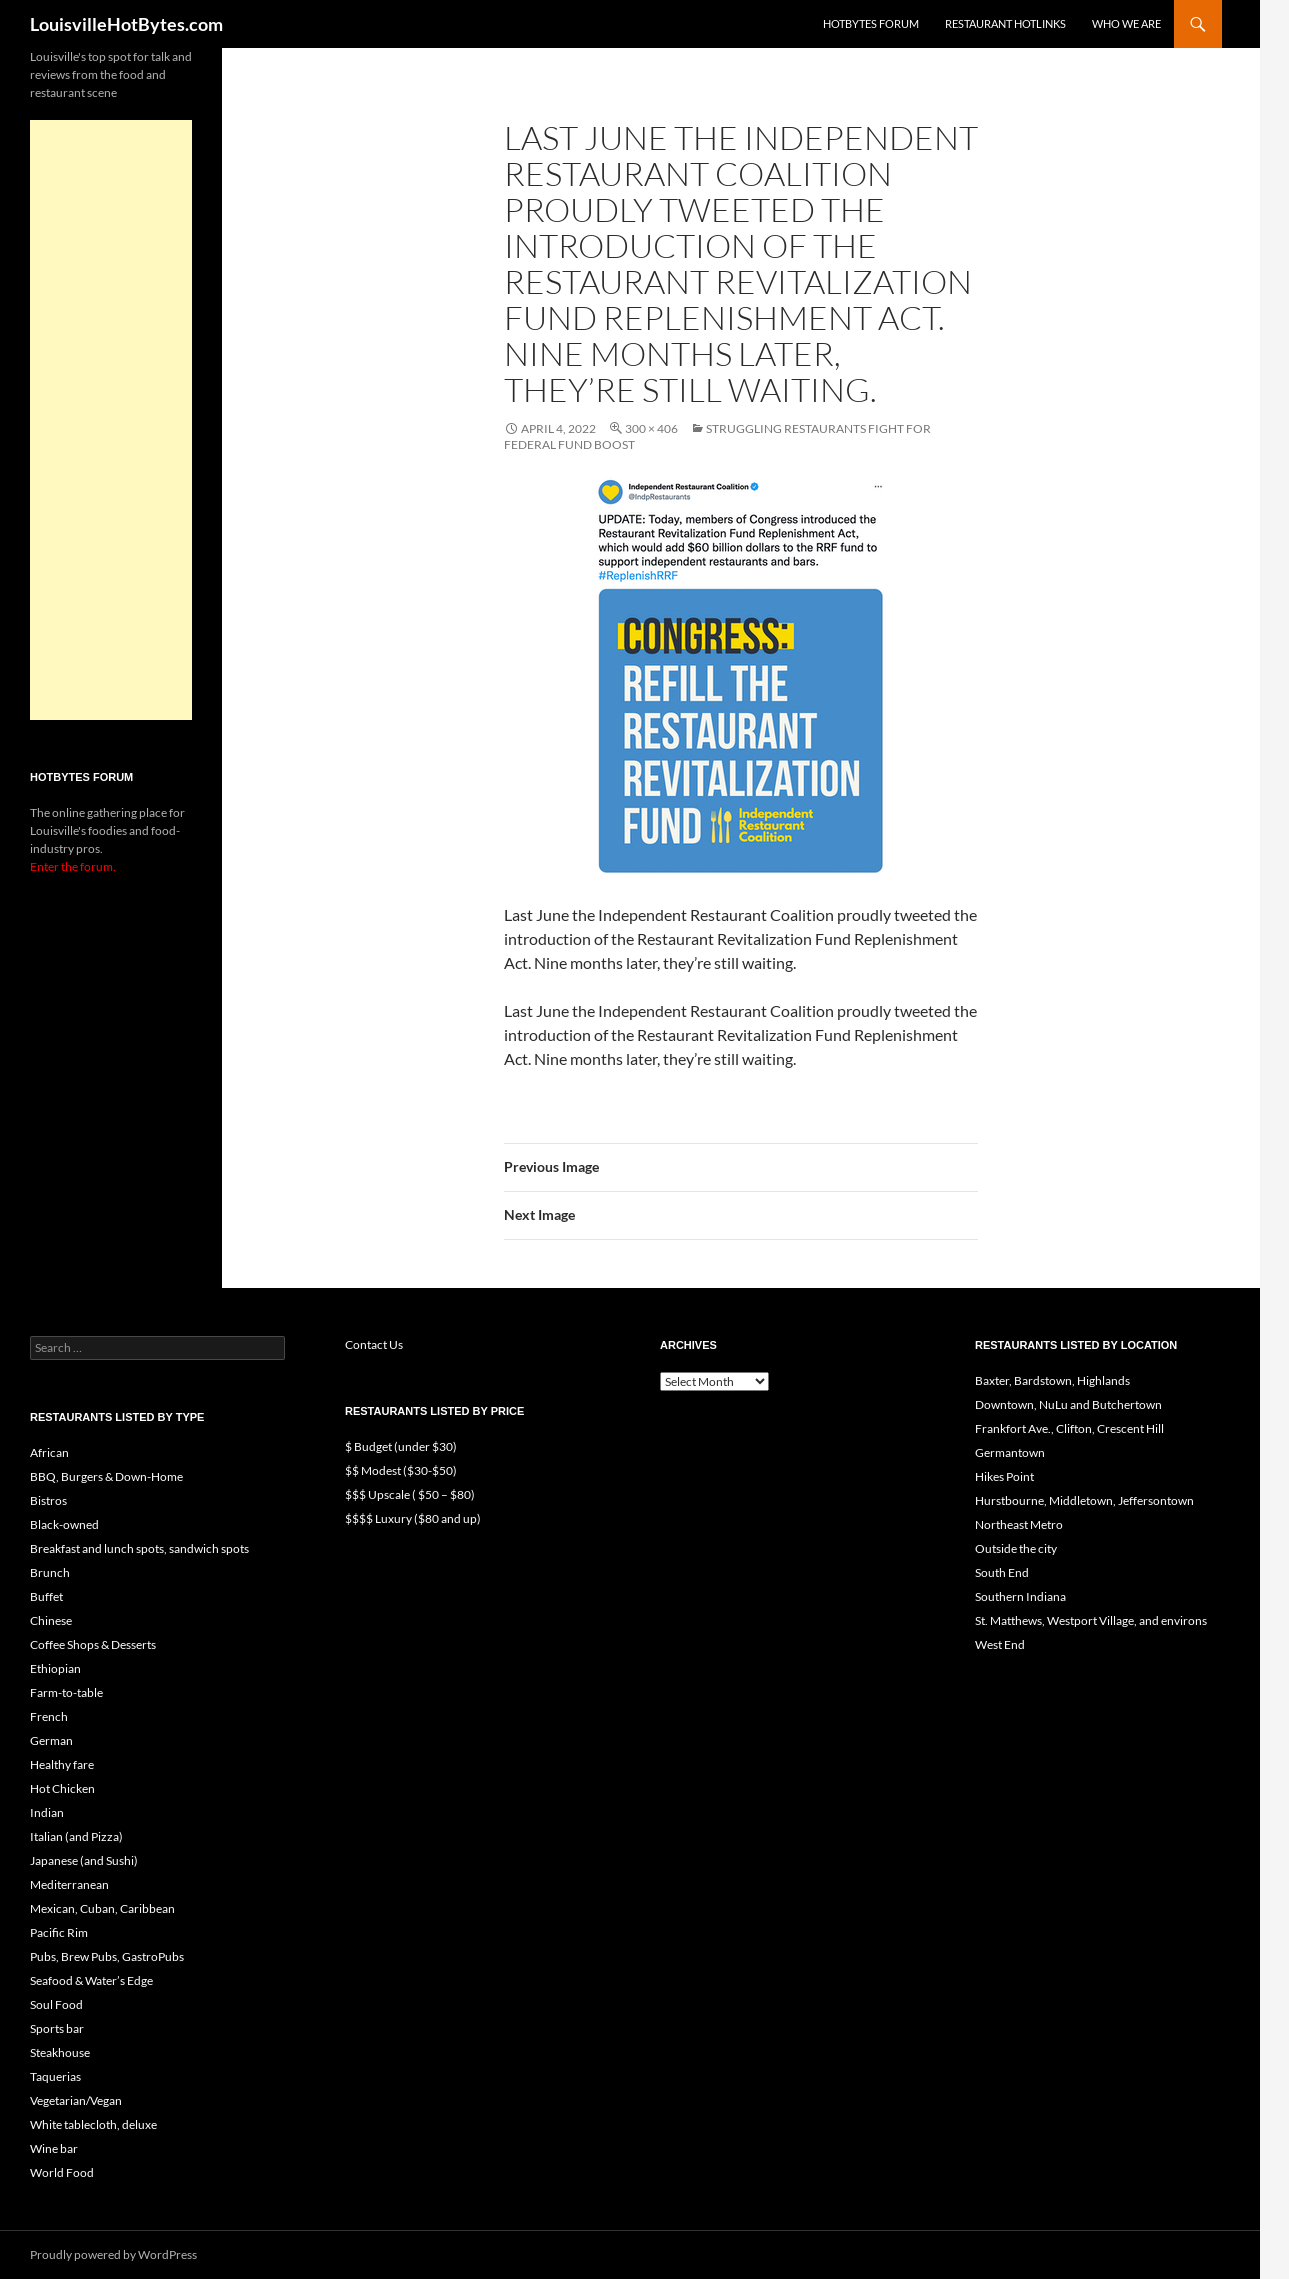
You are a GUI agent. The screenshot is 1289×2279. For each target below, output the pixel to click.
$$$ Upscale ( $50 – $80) (410, 1494)
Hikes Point (1004, 1476)
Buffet (46, 1596)
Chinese (51, 1620)
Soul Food (56, 2004)
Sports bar (57, 2028)
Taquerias (55, 2076)
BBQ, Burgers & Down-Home (106, 1476)
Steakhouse (60, 2052)
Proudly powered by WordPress (113, 2254)
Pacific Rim (59, 1932)
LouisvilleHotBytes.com (126, 24)
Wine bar (54, 2148)
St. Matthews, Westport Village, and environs (1091, 1620)
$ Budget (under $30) (401, 1446)
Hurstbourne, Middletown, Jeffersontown (1084, 1500)
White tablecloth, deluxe (93, 2124)
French (49, 1716)
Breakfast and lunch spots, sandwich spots (139, 1548)
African (49, 1452)
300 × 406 (651, 428)
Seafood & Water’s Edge (91, 1980)
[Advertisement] (111, 420)
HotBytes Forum (871, 23)
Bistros (48, 1500)
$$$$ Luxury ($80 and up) (413, 1518)
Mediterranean (69, 1884)
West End (1000, 1644)
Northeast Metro (1019, 1524)
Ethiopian (55, 1668)
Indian (47, 1812)
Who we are (1126, 23)
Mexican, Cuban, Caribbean (102, 1908)
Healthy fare (62, 1764)
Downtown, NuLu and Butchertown (1068, 1404)
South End (1002, 1572)
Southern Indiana (1020, 1596)
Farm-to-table (66, 1692)
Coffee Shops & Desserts (93, 1644)
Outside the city (1016, 1548)
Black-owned (64, 1524)
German (51, 1740)
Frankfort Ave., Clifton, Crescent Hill (1069, 1428)
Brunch (50, 1572)
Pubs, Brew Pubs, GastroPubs (107, 1956)
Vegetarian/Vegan (76, 2100)
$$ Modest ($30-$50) (401, 1470)
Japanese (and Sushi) (84, 1860)
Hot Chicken (62, 1788)
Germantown (1010, 1452)
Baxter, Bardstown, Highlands (1052, 1380)
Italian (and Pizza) (76, 1836)
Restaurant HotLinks (1005, 23)
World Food (62, 2172)
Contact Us (374, 1344)
